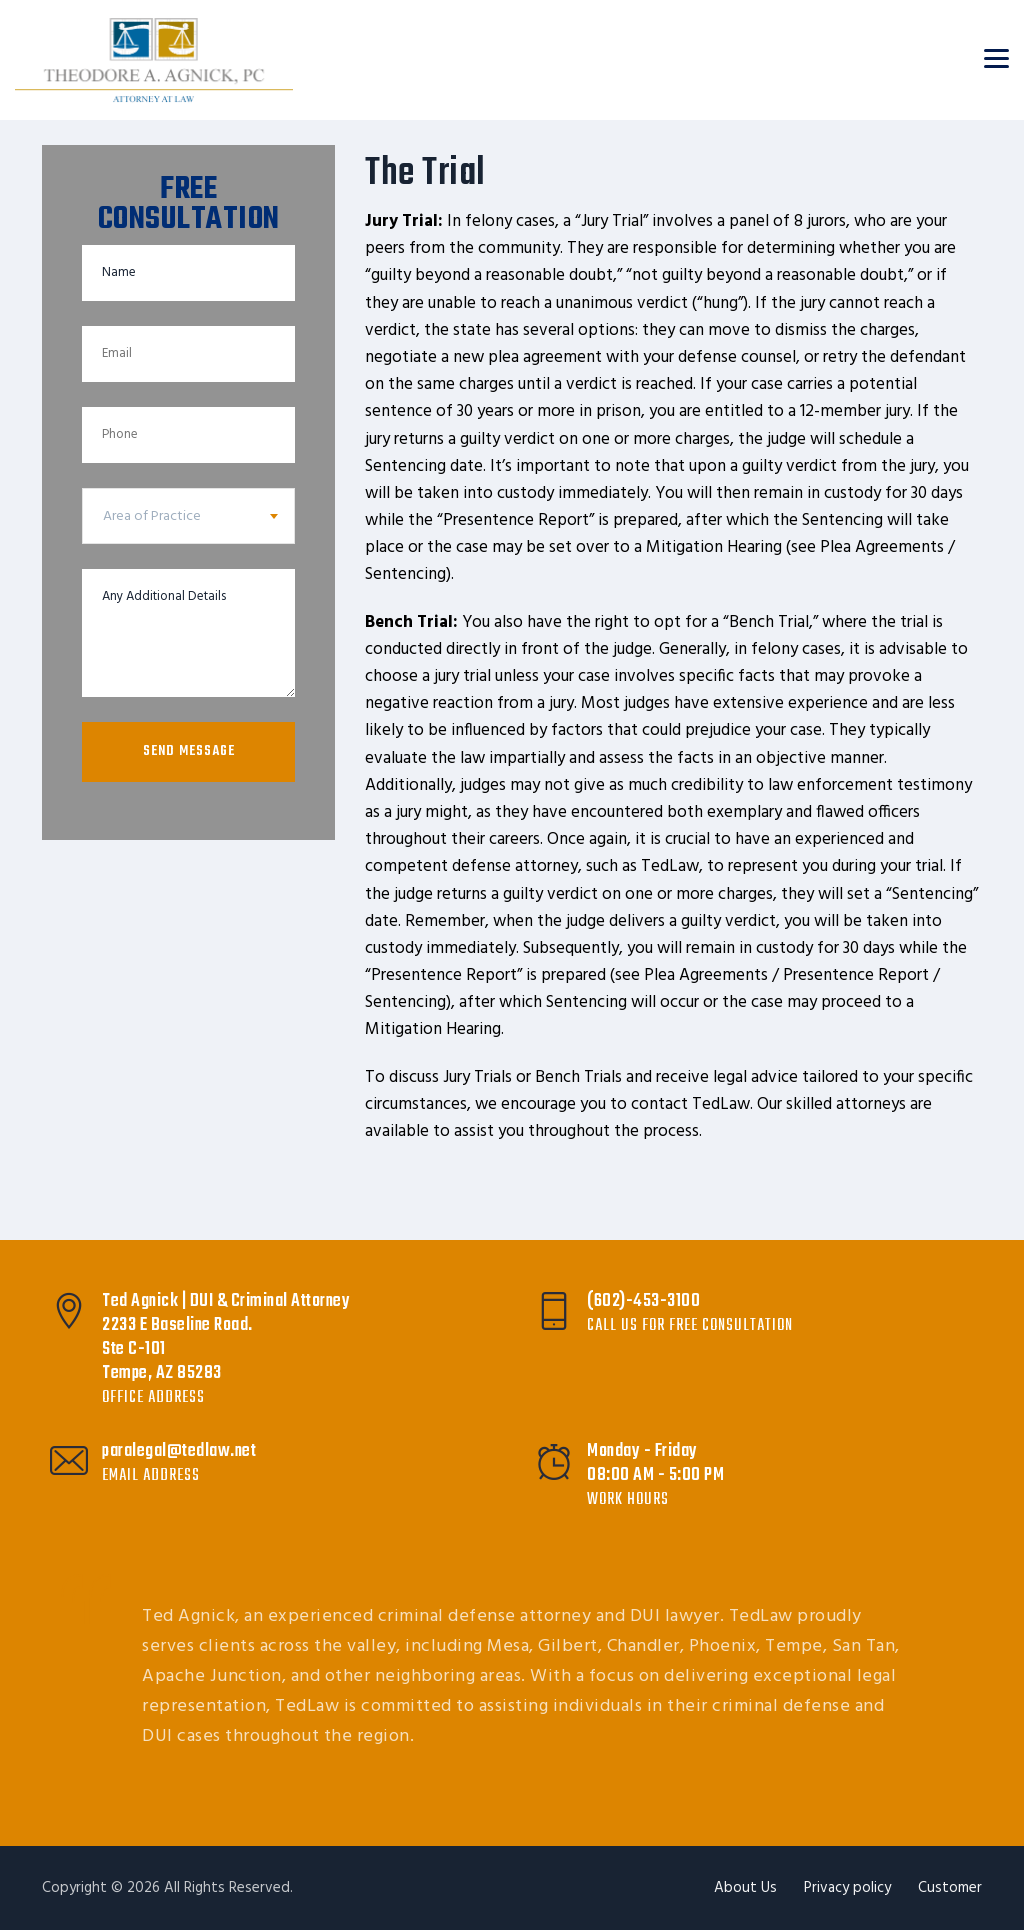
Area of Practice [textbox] (152, 516)
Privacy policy (847, 1888)
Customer (950, 1888)
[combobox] (188, 516)
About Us (745, 1888)
